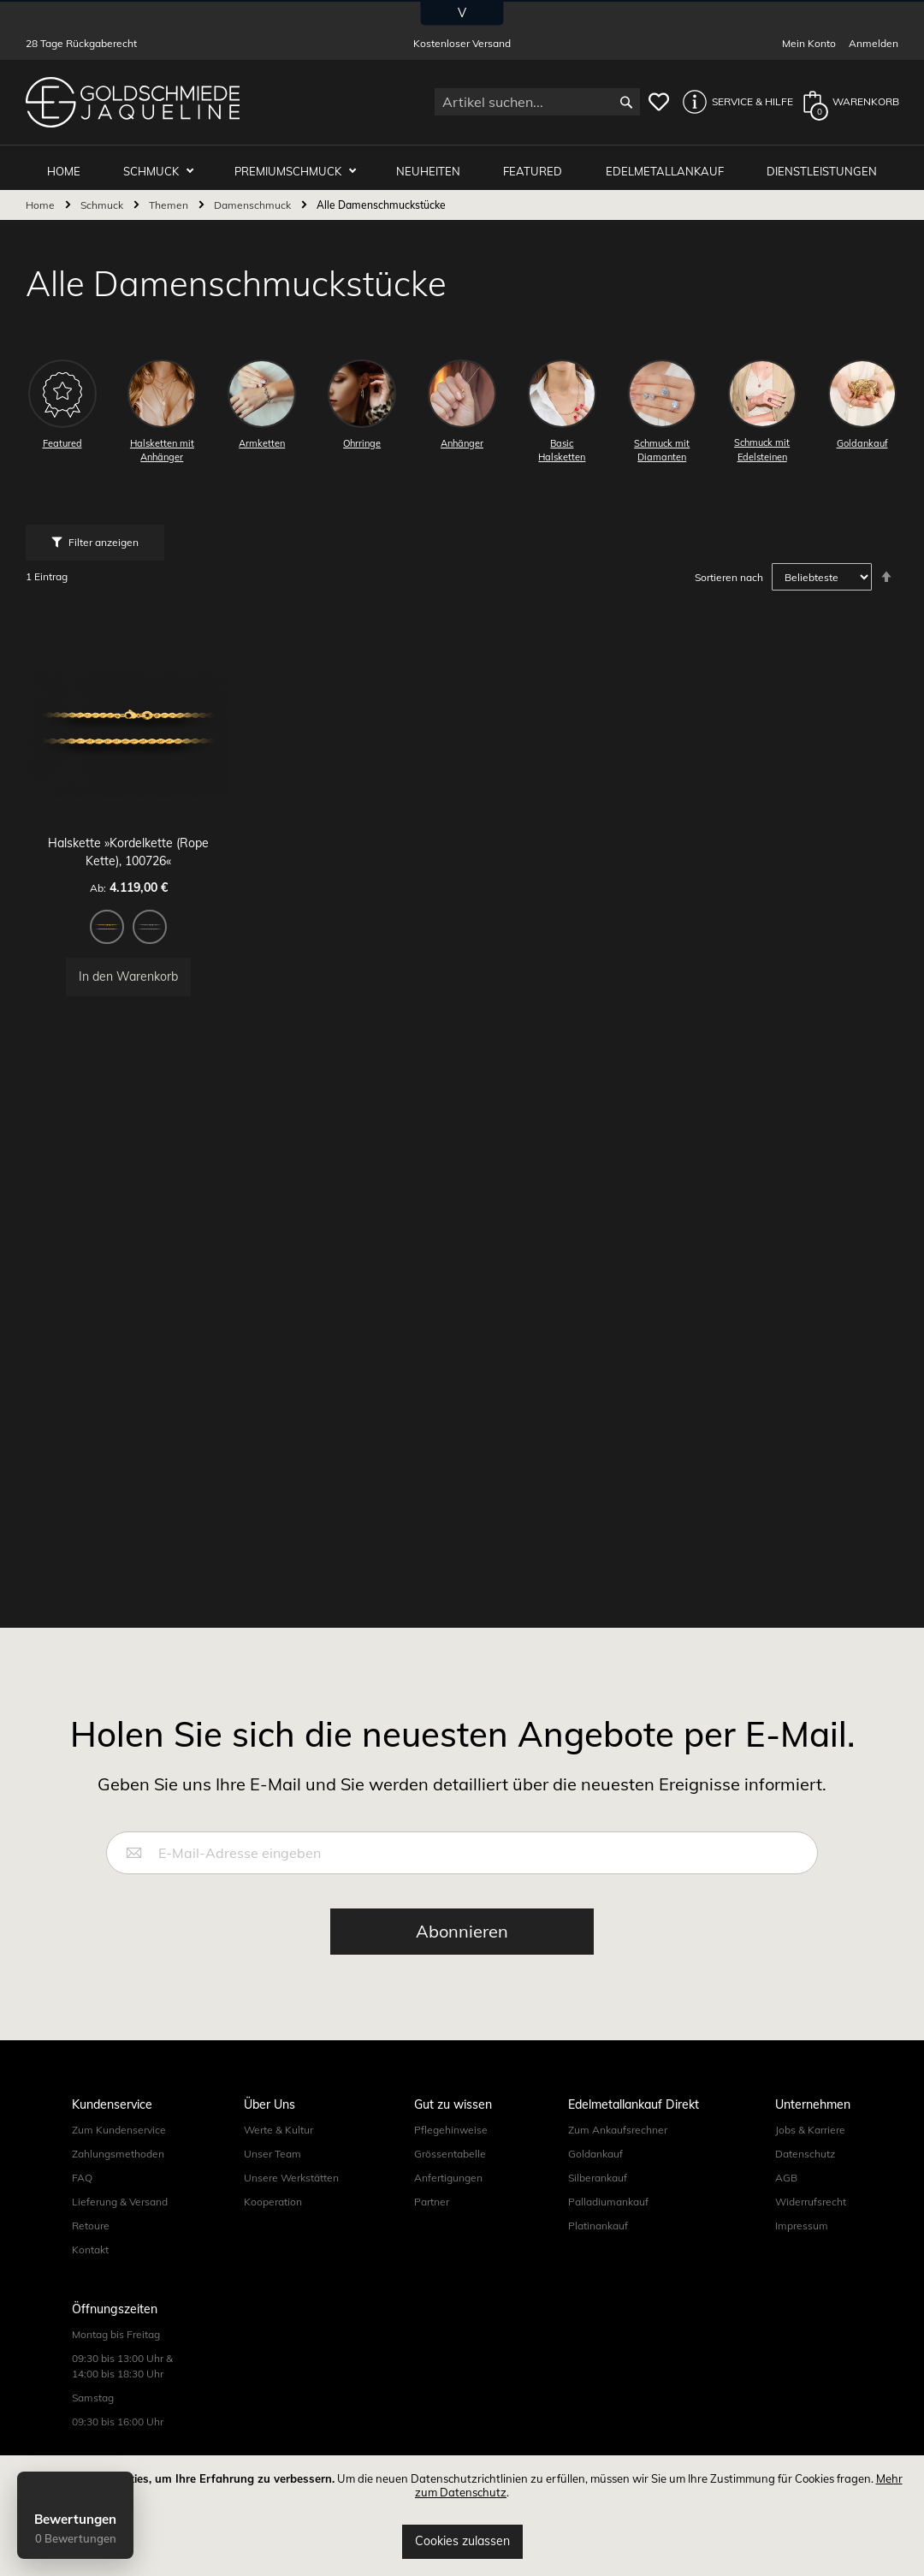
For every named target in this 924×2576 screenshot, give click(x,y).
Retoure (91, 2249)
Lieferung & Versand (120, 2225)
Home (41, 199)
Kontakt (90, 2273)
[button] (733, 101)
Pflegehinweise (451, 2153)
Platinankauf (598, 2249)
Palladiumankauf (608, 2225)
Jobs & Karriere (810, 2153)
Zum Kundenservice (119, 2153)
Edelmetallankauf (668, 164)
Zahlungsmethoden (118, 2177)
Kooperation (273, 2225)
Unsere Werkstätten (291, 2201)
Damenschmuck (253, 199)
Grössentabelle (450, 2177)
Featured (538, 164)
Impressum (801, 2249)
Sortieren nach (729, 571)
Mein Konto (809, 43)
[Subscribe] (462, 1955)
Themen (170, 199)
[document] (462, 2515)
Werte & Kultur (278, 2153)
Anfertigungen (448, 2201)
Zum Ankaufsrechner (617, 2153)
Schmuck (166, 164)
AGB (786, 2201)
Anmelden (873, 43)
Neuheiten (437, 164)
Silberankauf (597, 2201)
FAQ (82, 2201)
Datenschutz (805, 2177)
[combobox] (537, 102)
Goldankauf (595, 2177)
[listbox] (134, 919)
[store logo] (133, 102)
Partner (431, 2225)
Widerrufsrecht (810, 2225)
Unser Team (272, 2177)
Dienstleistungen (822, 164)
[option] (114, 916)
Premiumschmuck (300, 164)
